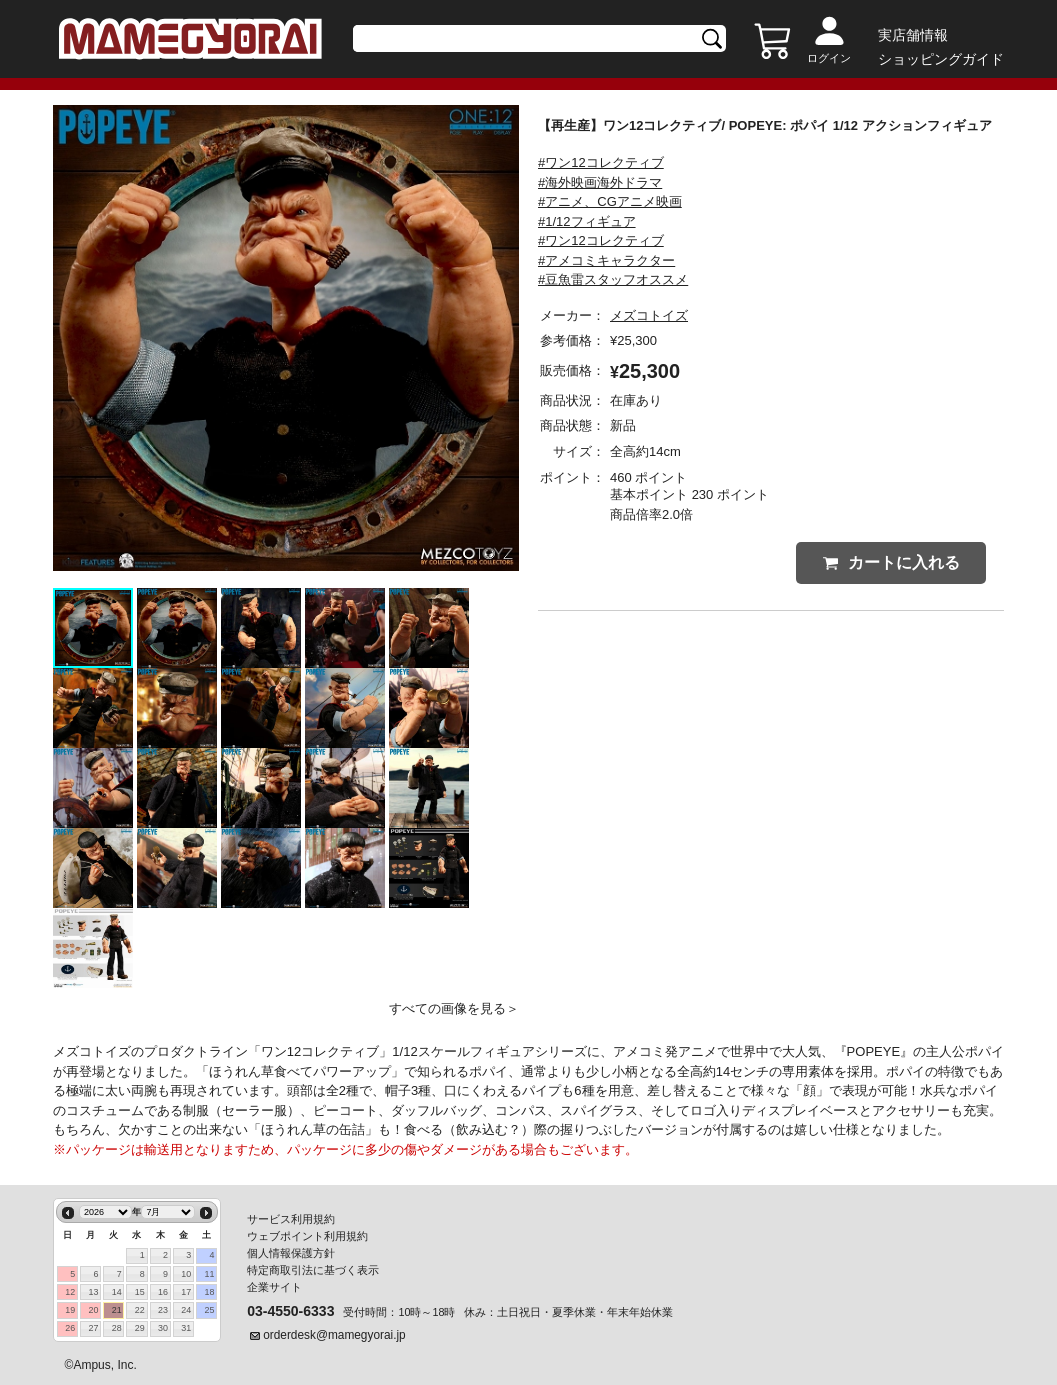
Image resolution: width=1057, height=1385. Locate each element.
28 (117, 1328)
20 (93, 1310)
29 (140, 1328)
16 (163, 1292)
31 (186, 1328)
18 (209, 1292)
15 (140, 1292)
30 (163, 1328)
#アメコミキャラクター (606, 260)
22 (140, 1310)
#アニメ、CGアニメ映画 (610, 201)
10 (186, 1274)
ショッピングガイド (941, 59)
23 (163, 1310)
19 (70, 1310)
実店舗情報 (913, 35)
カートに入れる (891, 562)
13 (93, 1292)
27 (93, 1328)
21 (117, 1310)
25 (209, 1310)
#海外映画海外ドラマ (600, 182)
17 (186, 1292)
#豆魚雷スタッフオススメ (613, 279)
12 (70, 1292)
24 (186, 1310)
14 (117, 1292)
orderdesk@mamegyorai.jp (334, 1335)
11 (209, 1274)
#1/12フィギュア (587, 221)
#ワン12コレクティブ (601, 162)
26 (70, 1328)
